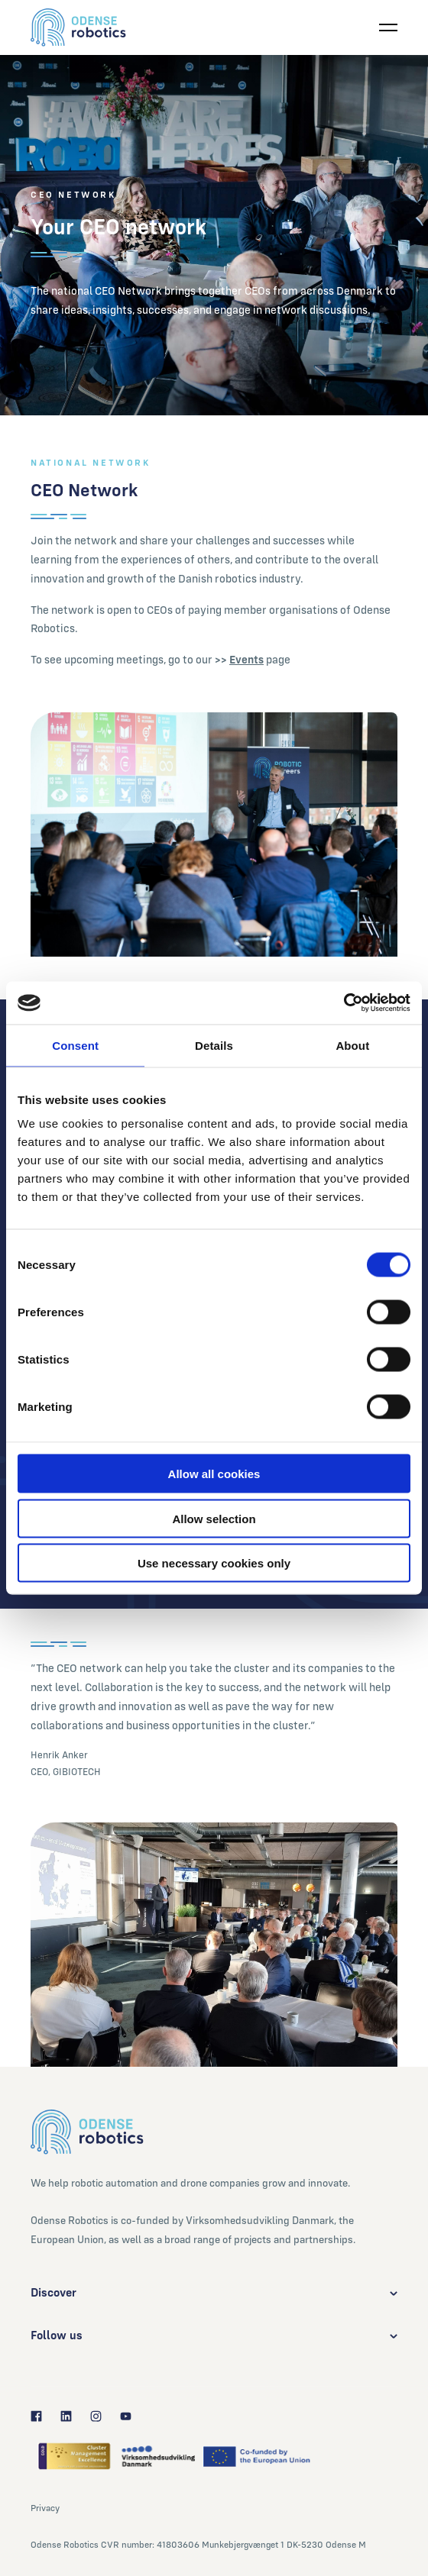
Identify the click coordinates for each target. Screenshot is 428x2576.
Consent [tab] (75, 1044)
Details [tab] (214, 1044)
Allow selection (213, 1518)
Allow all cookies (214, 1473)
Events (246, 659)
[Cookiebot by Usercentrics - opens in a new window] (343, 1003)
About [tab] (352, 1044)
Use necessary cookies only (214, 1563)
